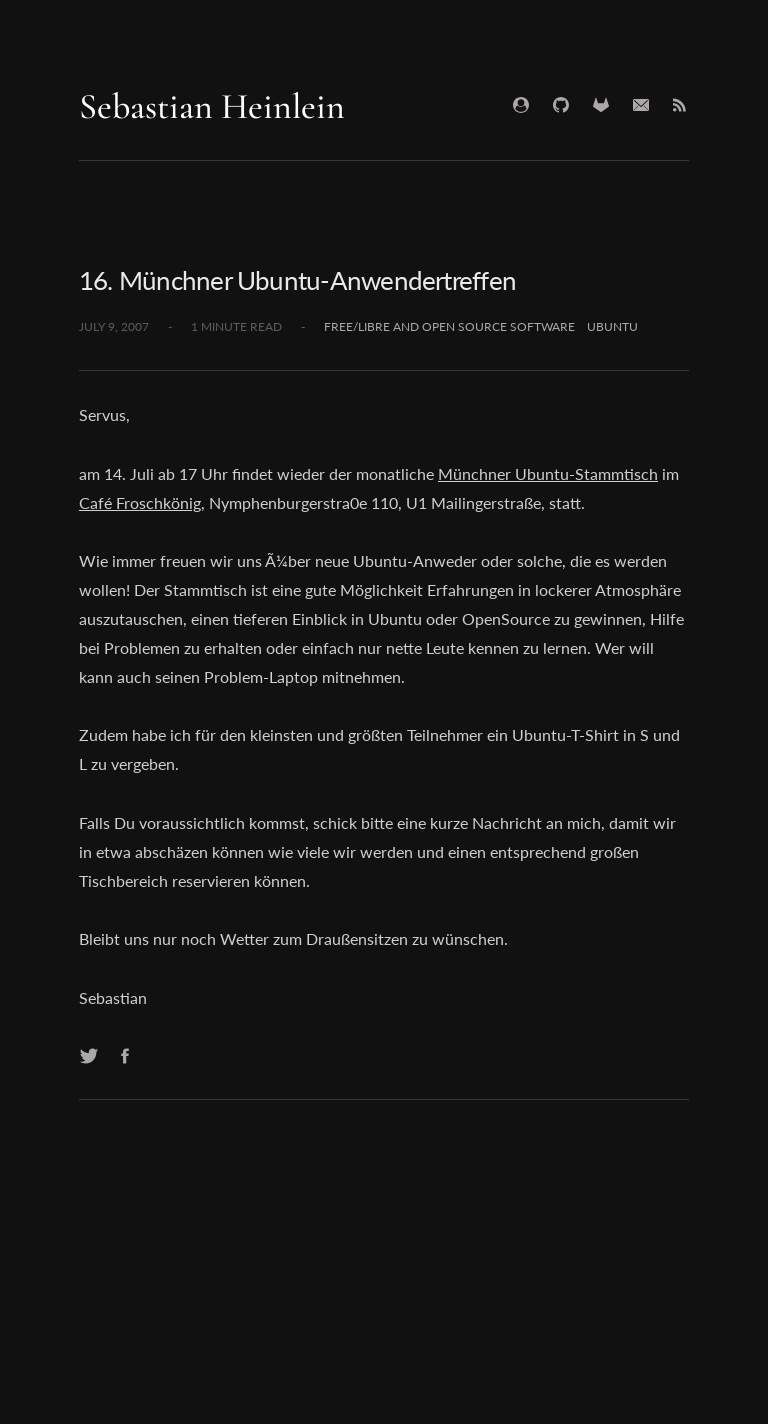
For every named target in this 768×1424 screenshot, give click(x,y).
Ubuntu (612, 326)
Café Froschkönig (140, 502)
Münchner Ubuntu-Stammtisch (548, 473)
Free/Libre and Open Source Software (449, 326)
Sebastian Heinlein (212, 106)
